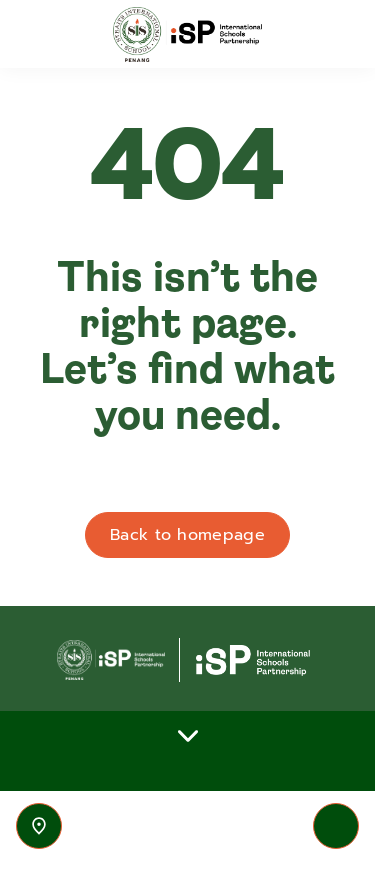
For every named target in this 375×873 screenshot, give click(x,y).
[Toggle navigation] (336, 826)
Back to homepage (187, 535)
